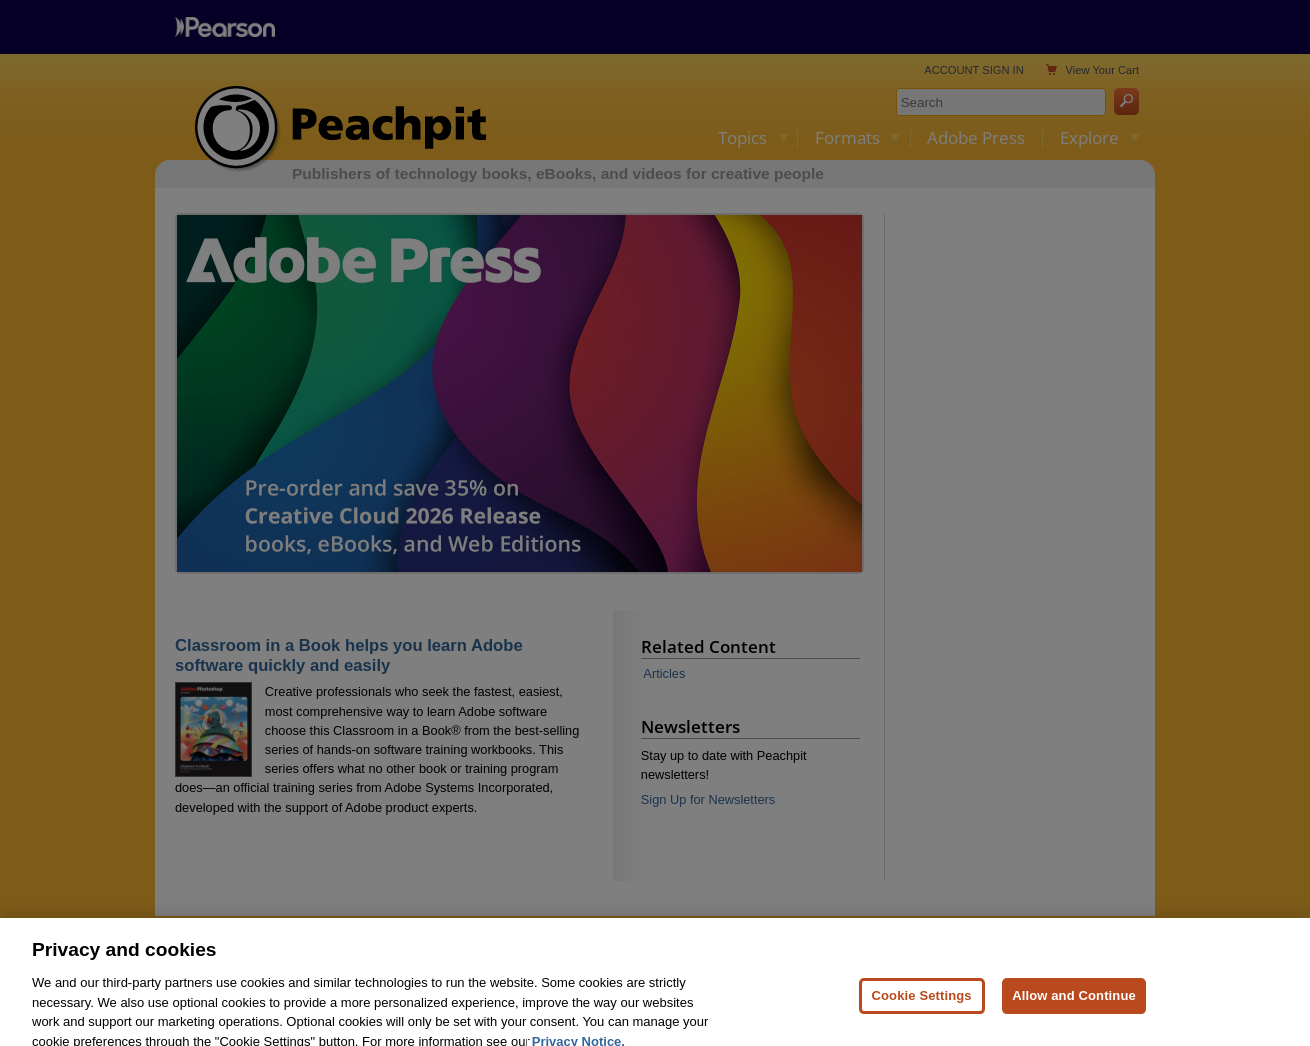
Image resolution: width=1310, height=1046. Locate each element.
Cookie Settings (922, 1011)
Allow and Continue (1074, 1011)
